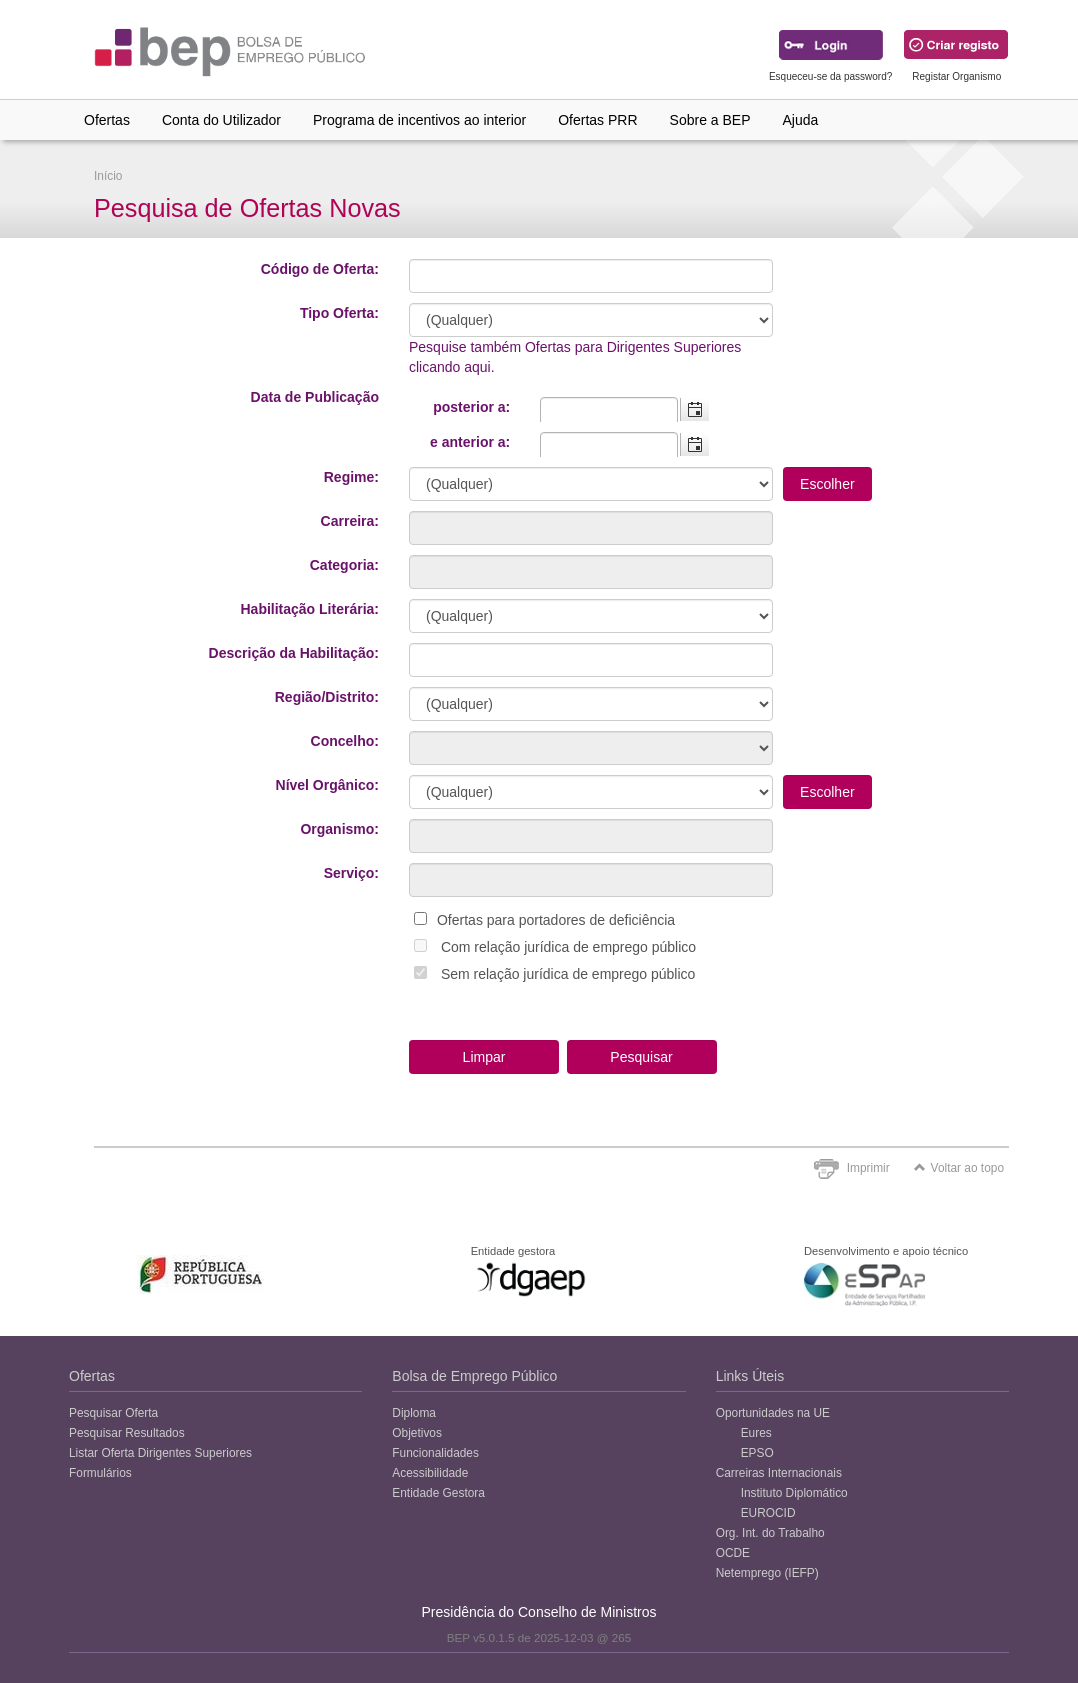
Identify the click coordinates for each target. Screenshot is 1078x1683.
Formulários (100, 1473)
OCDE (733, 1553)
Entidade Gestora (438, 1493)
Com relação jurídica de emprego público (568, 947)
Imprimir (868, 1168)
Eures (756, 1433)
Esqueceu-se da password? (830, 76)
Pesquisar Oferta (113, 1413)
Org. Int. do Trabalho (770, 1533)
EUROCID (768, 1513)
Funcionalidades (435, 1453)
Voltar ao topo (959, 1168)
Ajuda (801, 120)
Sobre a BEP (710, 120)
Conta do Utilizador (221, 120)
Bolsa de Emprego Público (474, 1376)
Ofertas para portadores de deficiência (556, 920)
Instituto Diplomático (794, 1493)
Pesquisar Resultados (127, 1433)
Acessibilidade (430, 1473)
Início (108, 176)
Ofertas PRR (597, 120)
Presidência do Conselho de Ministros (538, 1612)
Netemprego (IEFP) (767, 1573)
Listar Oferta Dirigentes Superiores (160, 1453)
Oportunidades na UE (773, 1413)
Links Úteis (750, 1376)
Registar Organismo (956, 76)
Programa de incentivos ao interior (419, 120)
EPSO (757, 1453)
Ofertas (107, 120)
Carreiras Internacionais (779, 1473)
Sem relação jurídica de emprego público (568, 974)
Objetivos (417, 1433)
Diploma (414, 1413)
